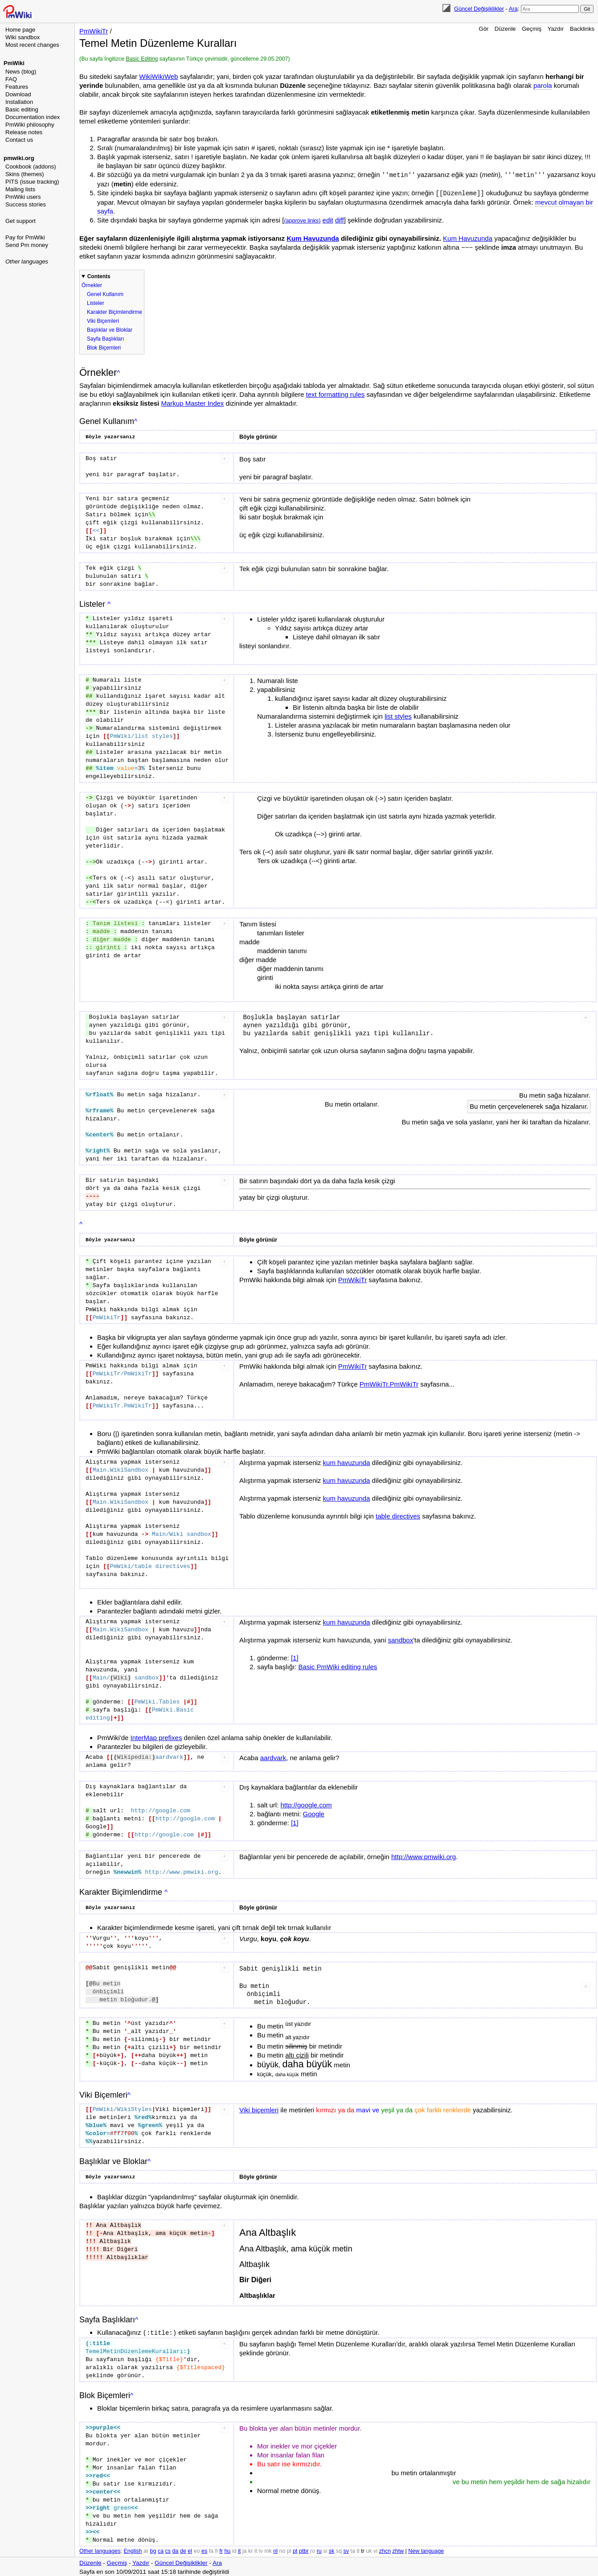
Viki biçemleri (259, 2108)
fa (211, 2549)
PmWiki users (23, 196)
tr (363, 2549)
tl (357, 2549)
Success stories (25, 204)
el (190, 2549)
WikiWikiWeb (158, 76)
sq (339, 2549)
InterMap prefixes (156, 1737)
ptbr (304, 2549)
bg (153, 2549)
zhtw (398, 2549)
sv (346, 2549)
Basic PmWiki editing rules (338, 1666)
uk (369, 2549)
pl (289, 2549)
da (175, 2549)
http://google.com (306, 1804)
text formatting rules (335, 393)
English (132, 2549)
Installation (19, 102)
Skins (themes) (24, 174)
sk (332, 2549)
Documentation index (32, 117)
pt (295, 2549)
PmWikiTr (93, 31)
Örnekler (92, 284)
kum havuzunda (346, 1461)
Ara (513, 8)
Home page (20, 29)
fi (216, 2549)
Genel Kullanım (105, 293)
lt (255, 2549)
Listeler (95, 302)
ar (145, 2549)
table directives (398, 1515)
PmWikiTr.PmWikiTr (389, 1383)
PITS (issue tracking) (32, 181)
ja (244, 2549)
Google (313, 1813)
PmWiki (14, 63)
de (183, 2549)
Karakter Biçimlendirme (114, 311)
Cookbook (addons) (30, 166)
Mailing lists (20, 189)
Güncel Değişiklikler (479, 8)
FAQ (11, 79)
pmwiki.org (19, 158)
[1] (295, 1657)
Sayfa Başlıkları (105, 338)
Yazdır (556, 28)
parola (542, 85)
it (239, 2549)
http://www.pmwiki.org (423, 1856)
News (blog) (20, 71)
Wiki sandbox (22, 37)
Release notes (23, 132)
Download (18, 94)
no (282, 2549)
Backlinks (582, 28)
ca (161, 2549)
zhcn (384, 2549)
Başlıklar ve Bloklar (109, 329)
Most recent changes (32, 44)
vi (375, 2549)
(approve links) (302, 220)
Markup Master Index (192, 402)
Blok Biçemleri (104, 347)
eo (197, 2549)
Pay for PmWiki (25, 237)
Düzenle (505, 28)
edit (328, 219)
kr (250, 2549)
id (234, 2549)
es (204, 2549)
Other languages (26, 261)
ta (352, 2549)
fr (221, 2549)
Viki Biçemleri (103, 320)
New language (426, 2549)
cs (168, 2549)
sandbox (400, 1639)
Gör (484, 28)
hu (227, 2549)
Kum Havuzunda (313, 237)
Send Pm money (26, 245)
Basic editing (21, 109)
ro (312, 2549)
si (325, 2549)
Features (16, 86)
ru (319, 2549)
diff (339, 219)
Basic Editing (142, 59)
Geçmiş (531, 28)
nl (275, 2549)
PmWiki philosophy (29, 124)
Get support (20, 221)
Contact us (19, 139)
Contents (99, 275)
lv (261, 2549)
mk (268, 2549)
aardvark (273, 1757)
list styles (398, 715)
